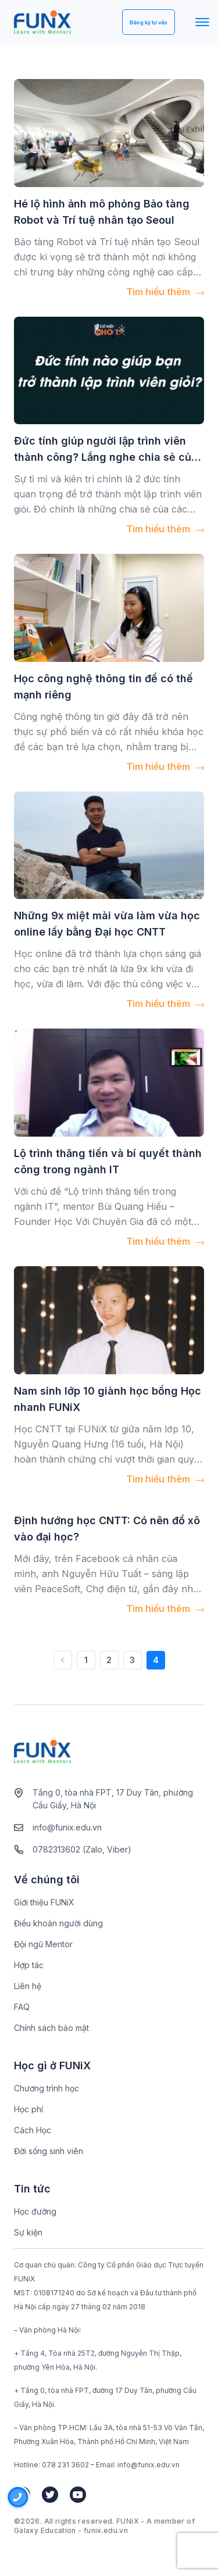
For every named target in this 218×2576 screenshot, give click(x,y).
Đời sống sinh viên (48, 2151)
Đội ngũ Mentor (43, 1944)
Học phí (28, 2109)
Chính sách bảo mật (51, 2028)
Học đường (35, 2211)
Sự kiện (28, 2232)
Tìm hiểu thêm (165, 292)
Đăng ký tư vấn (148, 22)
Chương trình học (46, 2088)
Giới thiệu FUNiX (44, 1902)
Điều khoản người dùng (58, 1923)
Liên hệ (27, 1986)
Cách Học (32, 2130)
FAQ (22, 2007)
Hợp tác (29, 1965)
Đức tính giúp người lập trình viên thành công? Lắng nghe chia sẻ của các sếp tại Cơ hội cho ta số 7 (106, 457)
